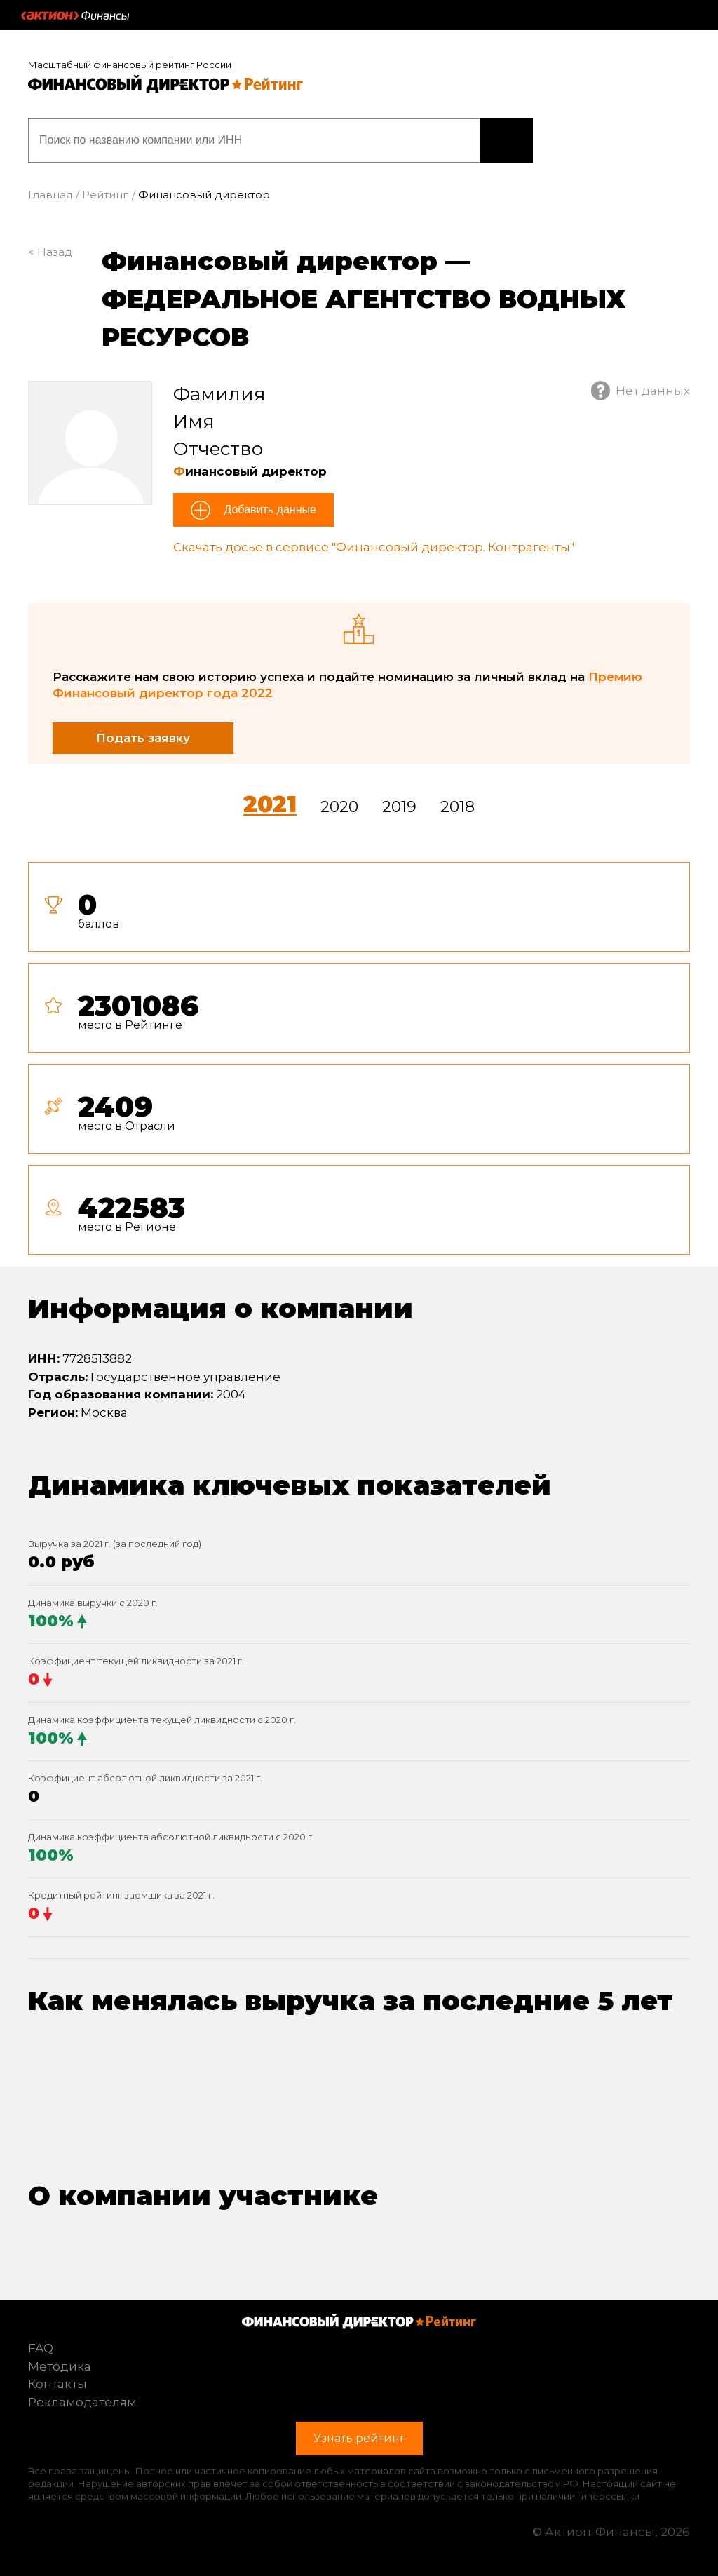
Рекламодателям (82, 2402)
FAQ (40, 2348)
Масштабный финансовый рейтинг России (129, 64)
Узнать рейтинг (506, 140)
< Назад (50, 252)
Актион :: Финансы (75, 15)
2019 (399, 806)
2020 (339, 806)
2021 (270, 804)
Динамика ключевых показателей (289, 1485)
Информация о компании (220, 1308)
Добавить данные (268, 509)
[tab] (359, 1064)
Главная (50, 194)
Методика (59, 2366)
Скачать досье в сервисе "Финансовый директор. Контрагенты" (373, 547)
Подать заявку (143, 738)
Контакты (57, 2384)
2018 (457, 806)
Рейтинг (105, 194)
